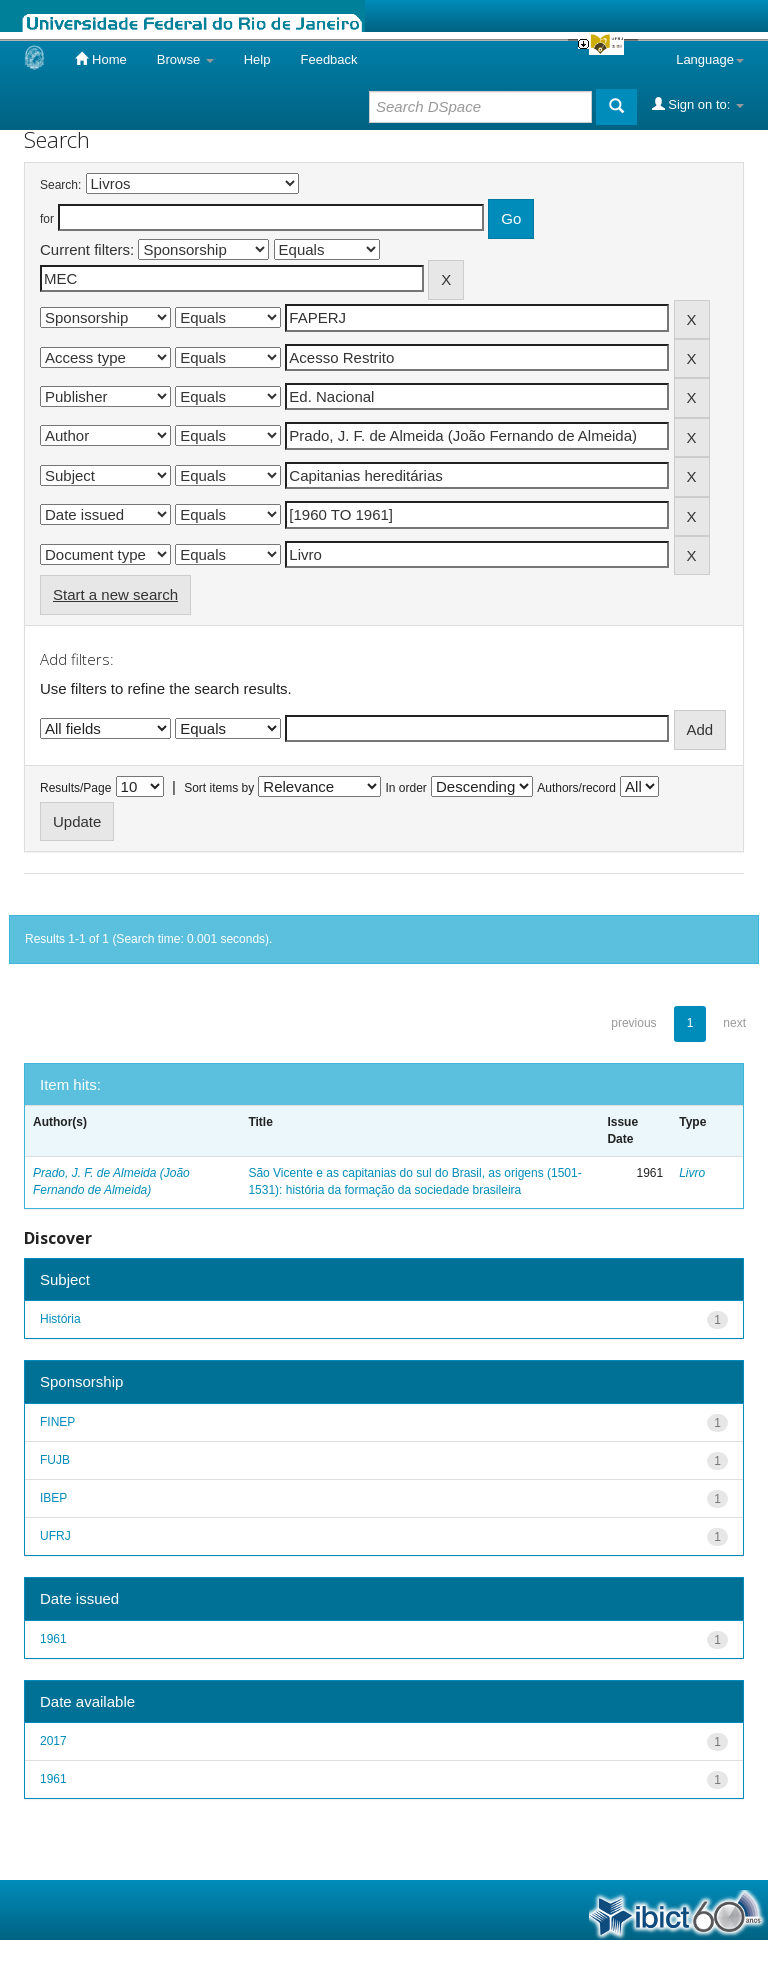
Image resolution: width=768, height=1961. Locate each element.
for (47, 219)
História (60, 1319)
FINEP (57, 1422)
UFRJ (55, 1536)
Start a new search (115, 594)
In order (406, 788)
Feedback (328, 59)
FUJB (55, 1460)
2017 (53, 1741)
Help (257, 59)
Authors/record (576, 788)
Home (100, 59)
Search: (60, 185)
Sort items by (219, 788)
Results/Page (75, 788)
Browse (185, 59)
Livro (692, 1173)
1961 (53, 1639)
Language (710, 59)
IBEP (53, 1498)
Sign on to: (698, 104)
